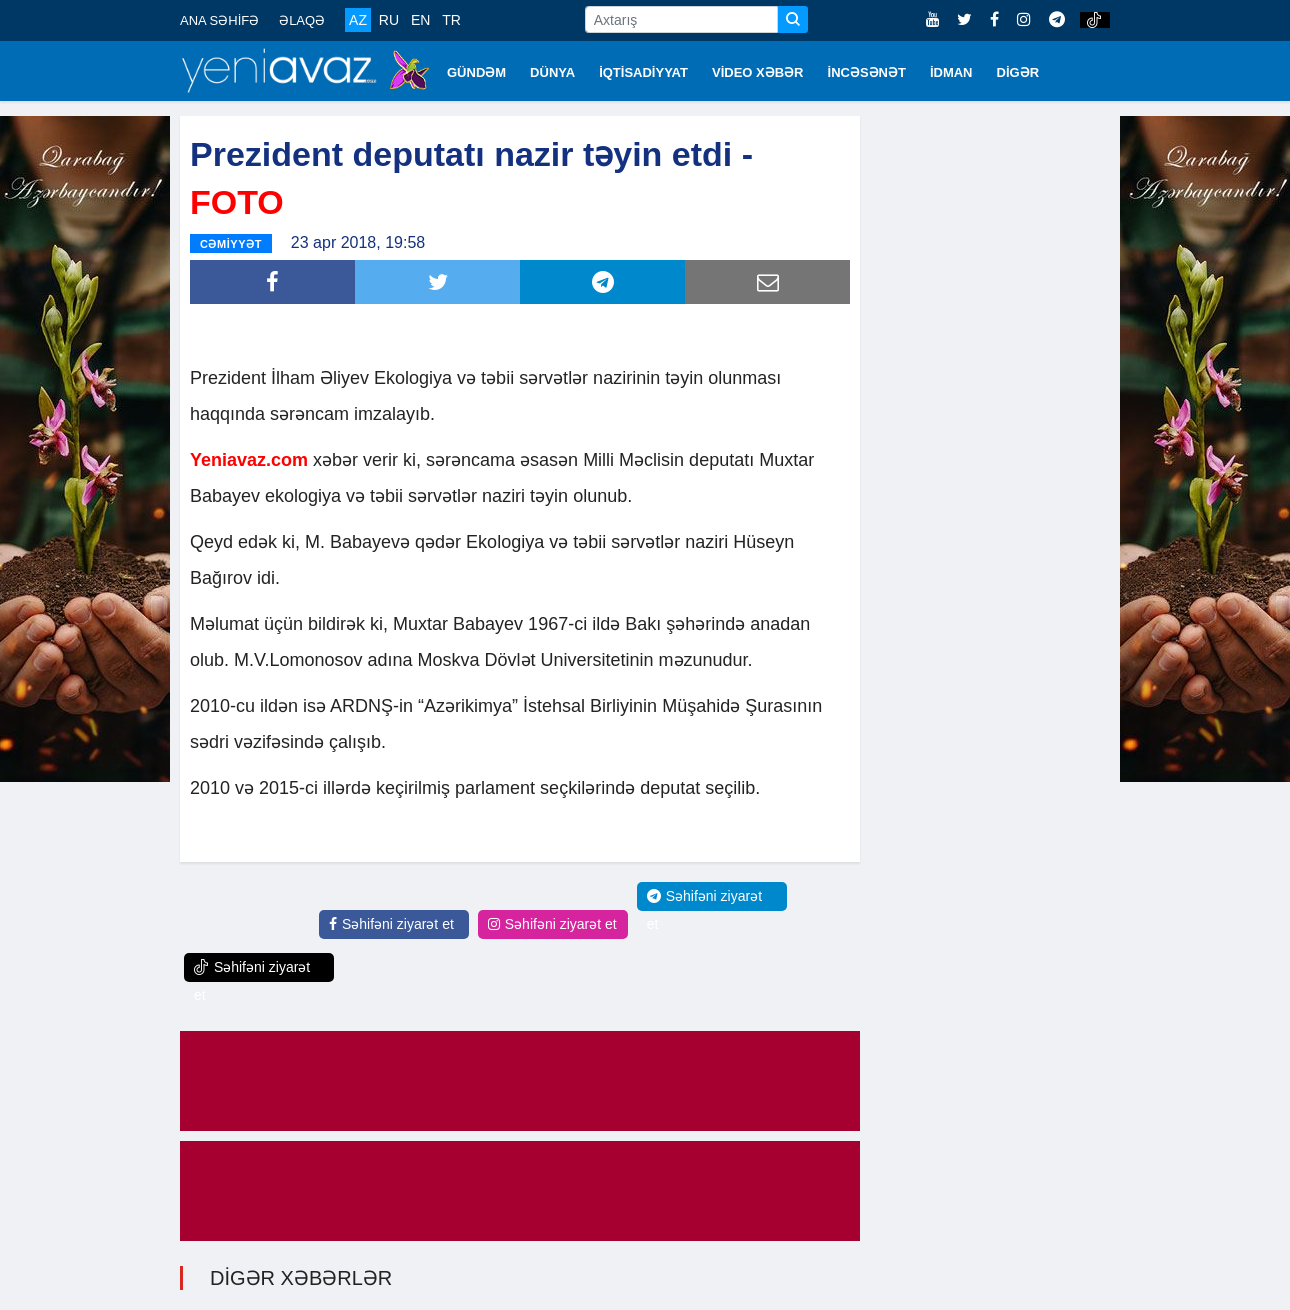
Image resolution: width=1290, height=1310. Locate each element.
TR (451, 20)
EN (420, 20)
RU (389, 20)
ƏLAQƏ (302, 20)
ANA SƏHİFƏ (219, 20)
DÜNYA (552, 72)
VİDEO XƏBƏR (758, 72)
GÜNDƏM (476, 72)
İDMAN (951, 72)
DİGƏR (1018, 72)
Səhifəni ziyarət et (391, 924)
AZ (358, 20)
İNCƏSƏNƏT (867, 72)
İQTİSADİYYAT (643, 72)
